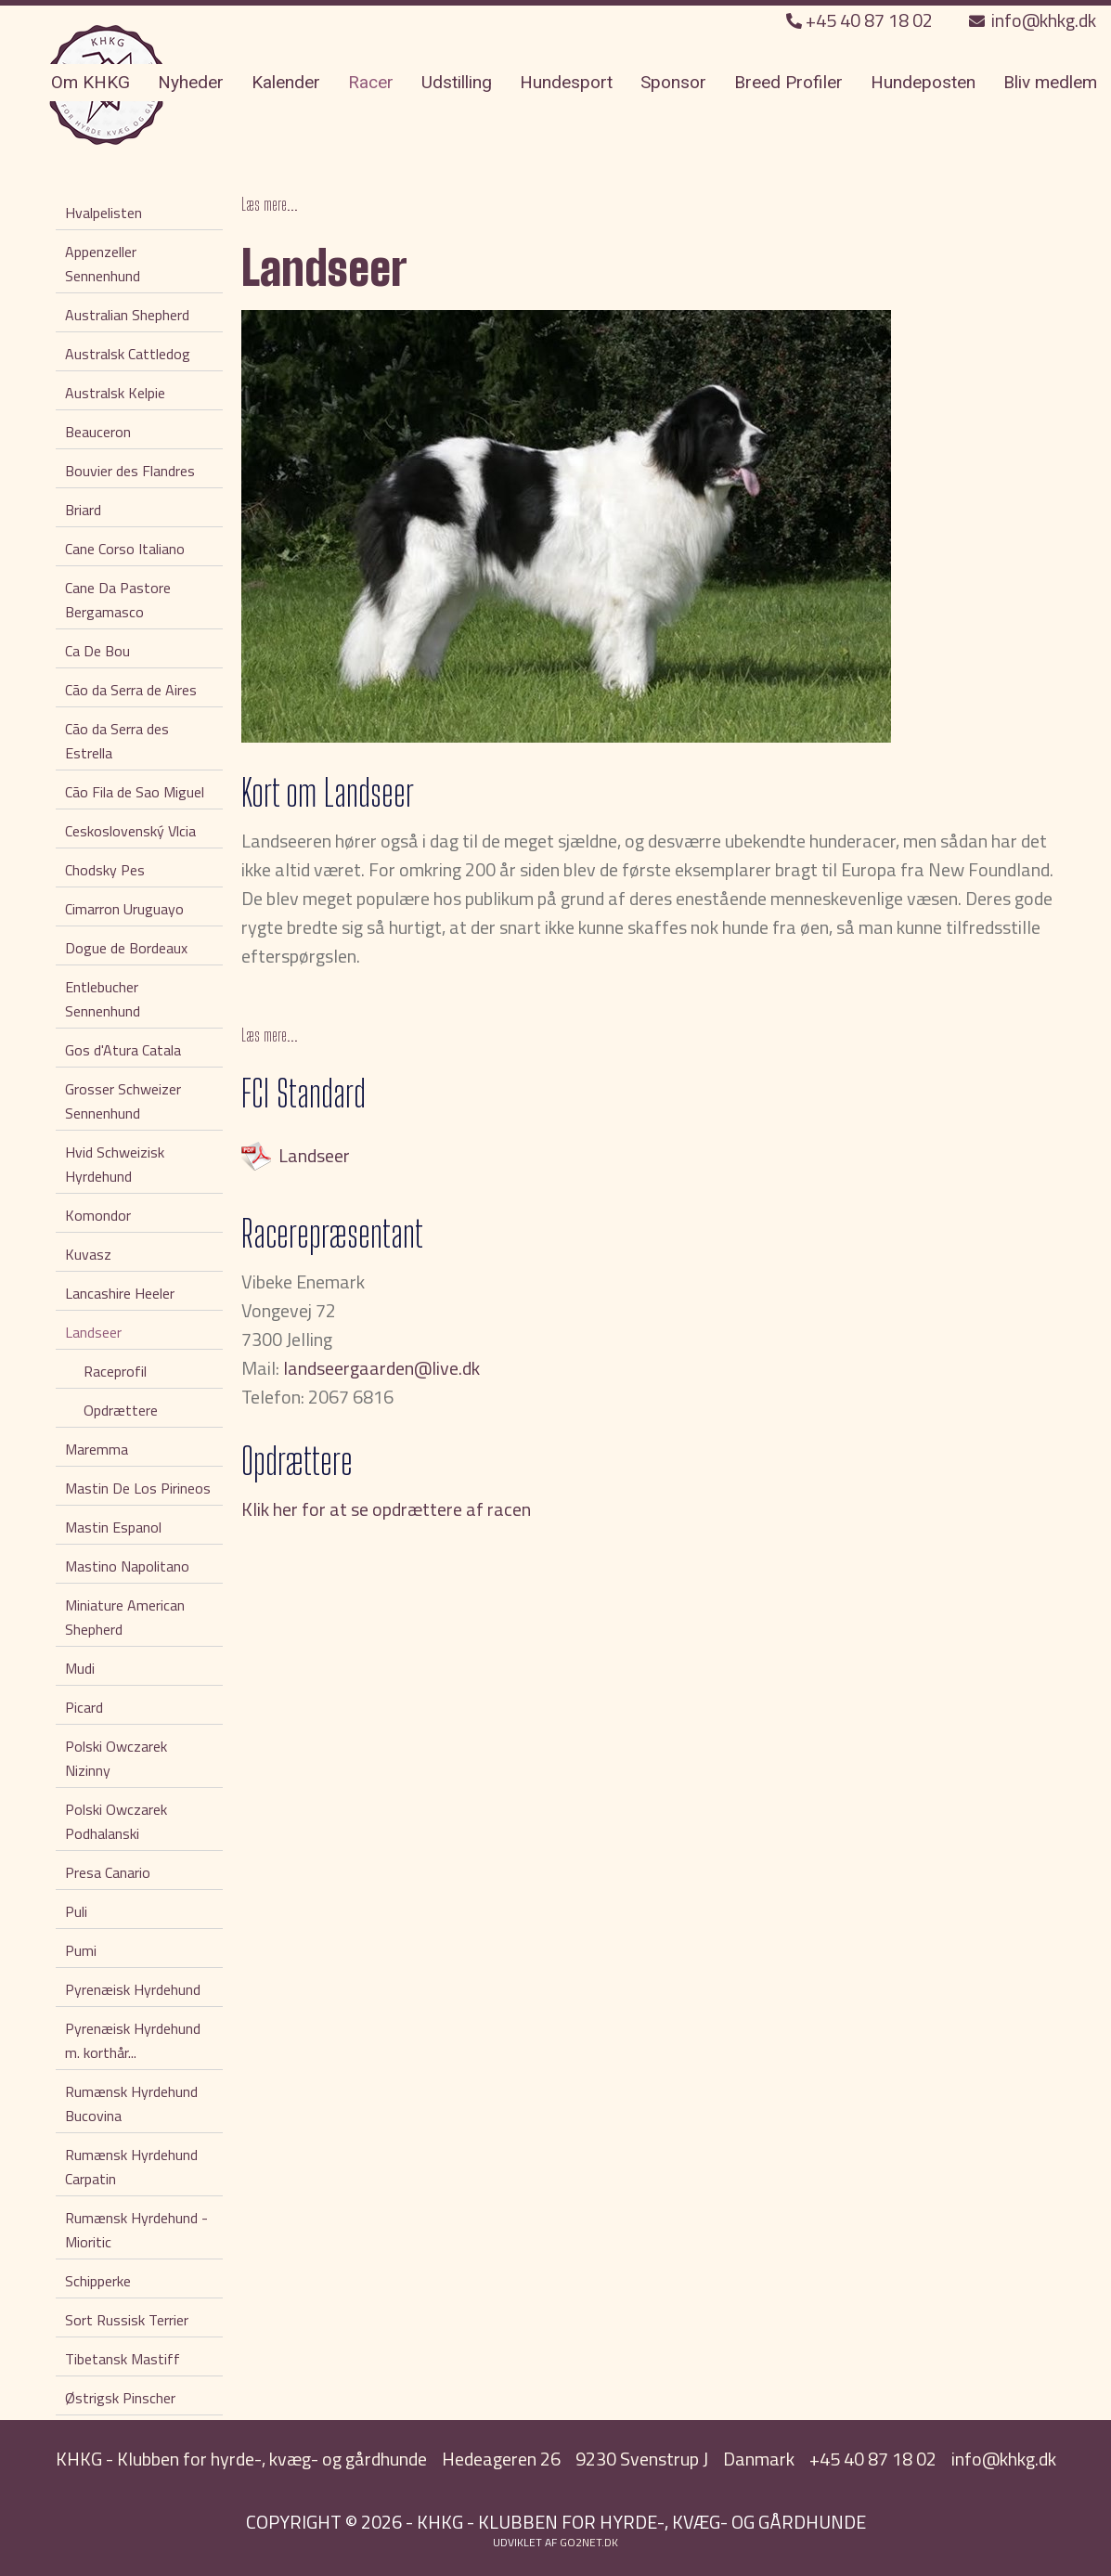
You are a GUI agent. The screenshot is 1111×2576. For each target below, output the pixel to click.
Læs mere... (269, 204)
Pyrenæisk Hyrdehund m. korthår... (132, 2040)
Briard (83, 509)
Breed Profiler (788, 82)
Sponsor (673, 82)
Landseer (93, 1332)
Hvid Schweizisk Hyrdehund (114, 1164)
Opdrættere (121, 1410)
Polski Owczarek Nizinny (116, 1758)
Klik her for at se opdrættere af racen (386, 1509)
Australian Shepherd (127, 315)
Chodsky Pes (105, 870)
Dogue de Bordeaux (126, 948)
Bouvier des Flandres (130, 471)
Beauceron (98, 432)
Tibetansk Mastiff (122, 2359)
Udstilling (456, 82)
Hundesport (566, 82)
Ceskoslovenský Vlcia (130, 831)
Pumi (81, 1950)
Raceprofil (115, 1371)
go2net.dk (589, 2542)
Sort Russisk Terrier (126, 2320)
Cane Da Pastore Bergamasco (118, 599)
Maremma (96, 1449)
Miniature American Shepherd (125, 1617)
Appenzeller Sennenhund (102, 263)
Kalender (286, 82)
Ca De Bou (97, 651)
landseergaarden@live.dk (381, 1367)
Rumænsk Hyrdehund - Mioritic (136, 2230)
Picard (84, 1707)
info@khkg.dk (1032, 20)
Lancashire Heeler (119, 1293)
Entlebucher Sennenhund (102, 999)
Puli (76, 1911)
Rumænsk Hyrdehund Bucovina (131, 2103)
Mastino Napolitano (127, 1566)
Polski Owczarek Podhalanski (116, 1821)
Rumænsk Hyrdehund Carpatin (131, 2166)
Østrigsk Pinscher (120, 2398)
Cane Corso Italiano (125, 548)
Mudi (80, 1668)
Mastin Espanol (113, 1527)
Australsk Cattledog (127, 354)
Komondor (98, 1215)
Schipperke (98, 2281)
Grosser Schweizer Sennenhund (123, 1101)
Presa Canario (107, 1872)
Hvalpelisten (103, 212)
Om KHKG (90, 82)
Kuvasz (88, 1254)
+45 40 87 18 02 (861, 20)
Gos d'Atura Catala (123, 1050)
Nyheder (191, 82)
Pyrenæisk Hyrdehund (132, 1989)
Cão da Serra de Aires (131, 690)
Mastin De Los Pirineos (138, 1488)
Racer (371, 82)
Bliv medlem (1050, 82)
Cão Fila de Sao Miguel (134, 792)
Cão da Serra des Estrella (117, 741)
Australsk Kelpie (115, 393)
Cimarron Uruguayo (124, 909)
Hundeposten (923, 82)
